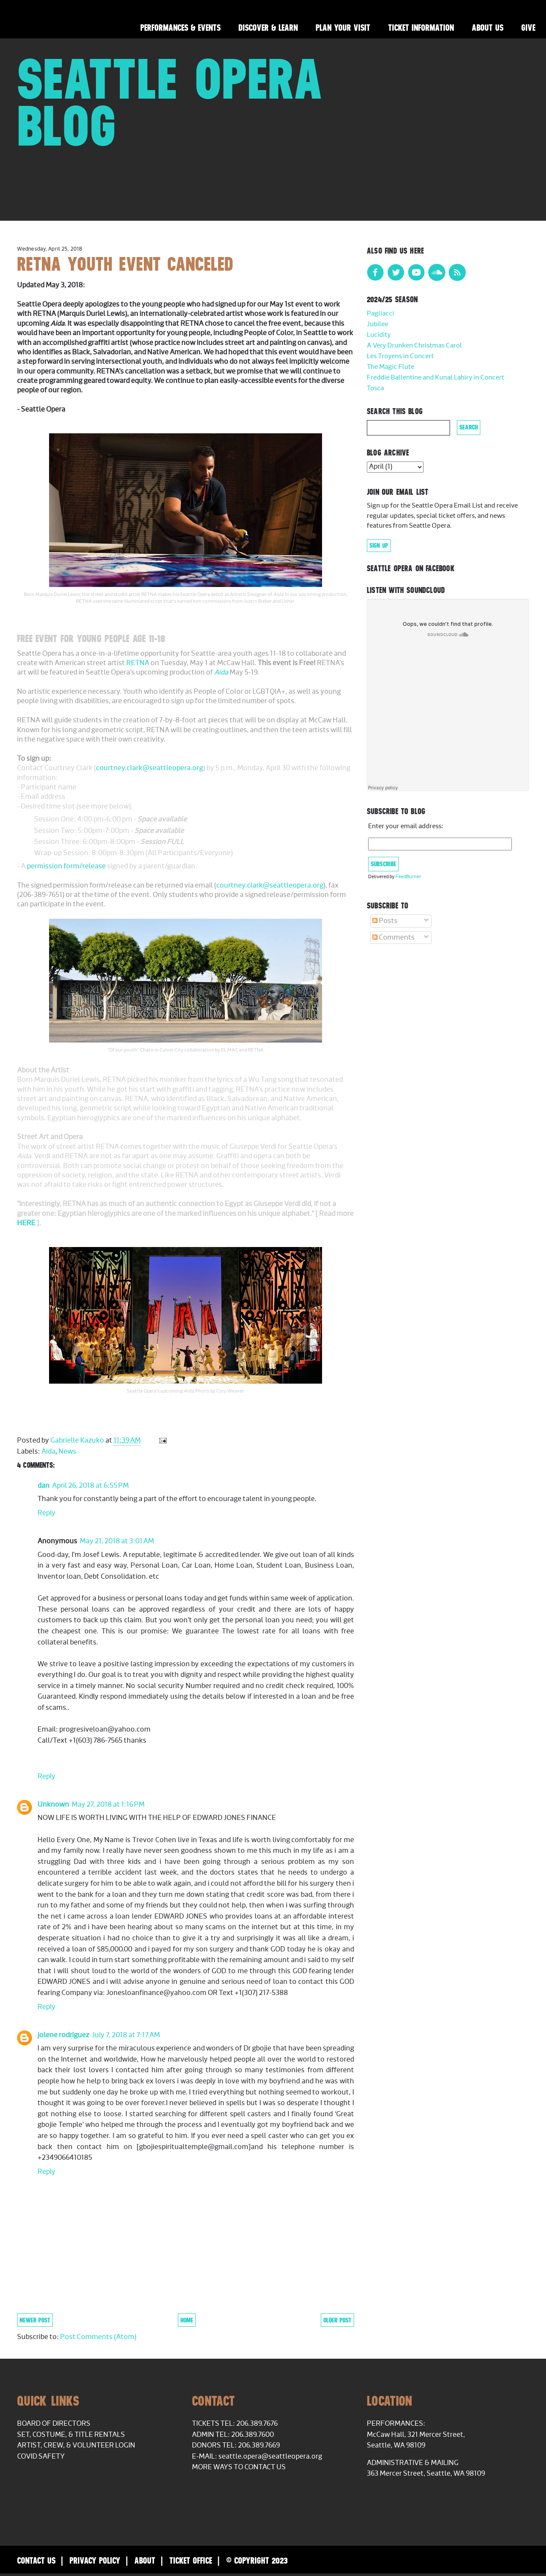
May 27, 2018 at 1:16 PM (108, 1804)
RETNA (137, 663)
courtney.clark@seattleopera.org (149, 768)
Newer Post (35, 2320)
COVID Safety (41, 2456)
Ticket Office (190, 2560)
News (67, 1451)
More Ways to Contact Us (239, 2467)
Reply (46, 1513)
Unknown (53, 1804)
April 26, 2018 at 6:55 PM (90, 1485)
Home (186, 2320)
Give (528, 27)
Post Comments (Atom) (98, 2337)
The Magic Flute (390, 366)
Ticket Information (421, 27)
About (144, 2560)
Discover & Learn (268, 27)
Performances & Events (180, 27)
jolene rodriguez (63, 2035)
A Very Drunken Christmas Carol (414, 345)
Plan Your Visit (343, 27)
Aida (221, 672)
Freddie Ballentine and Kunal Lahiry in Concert (435, 377)
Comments (393, 937)
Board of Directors (53, 2423)
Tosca (375, 388)
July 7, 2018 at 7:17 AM (126, 2035)
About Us (487, 27)
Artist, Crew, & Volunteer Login (76, 2445)
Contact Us (36, 2560)
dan (43, 1485)
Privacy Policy (95, 2560)
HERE (27, 1223)
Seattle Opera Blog (170, 102)
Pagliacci (380, 313)
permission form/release (66, 866)
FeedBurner (408, 876)
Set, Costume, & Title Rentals (71, 2434)
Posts (385, 921)
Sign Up (378, 545)
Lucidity (379, 334)
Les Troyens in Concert (400, 356)
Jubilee (377, 324)
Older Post (337, 2320)
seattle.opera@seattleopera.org (270, 2456)
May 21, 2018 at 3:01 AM (117, 1541)
